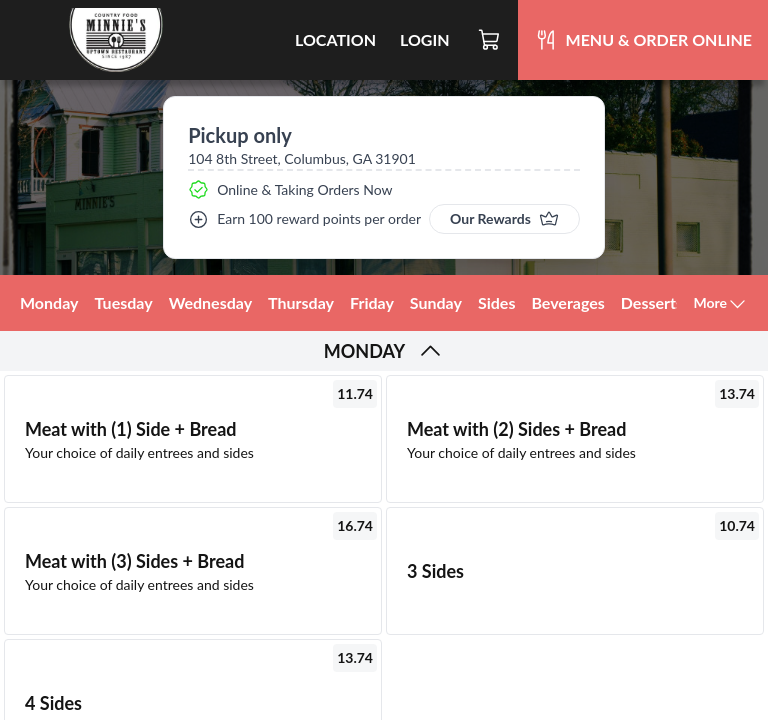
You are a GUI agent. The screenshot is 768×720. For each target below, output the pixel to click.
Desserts (652, 302)
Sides (496, 302)
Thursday (301, 302)
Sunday (436, 302)
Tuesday (124, 302)
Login (425, 39)
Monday (49, 302)
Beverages (567, 302)
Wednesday (210, 302)
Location (335, 39)
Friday (372, 302)
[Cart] (490, 40)
